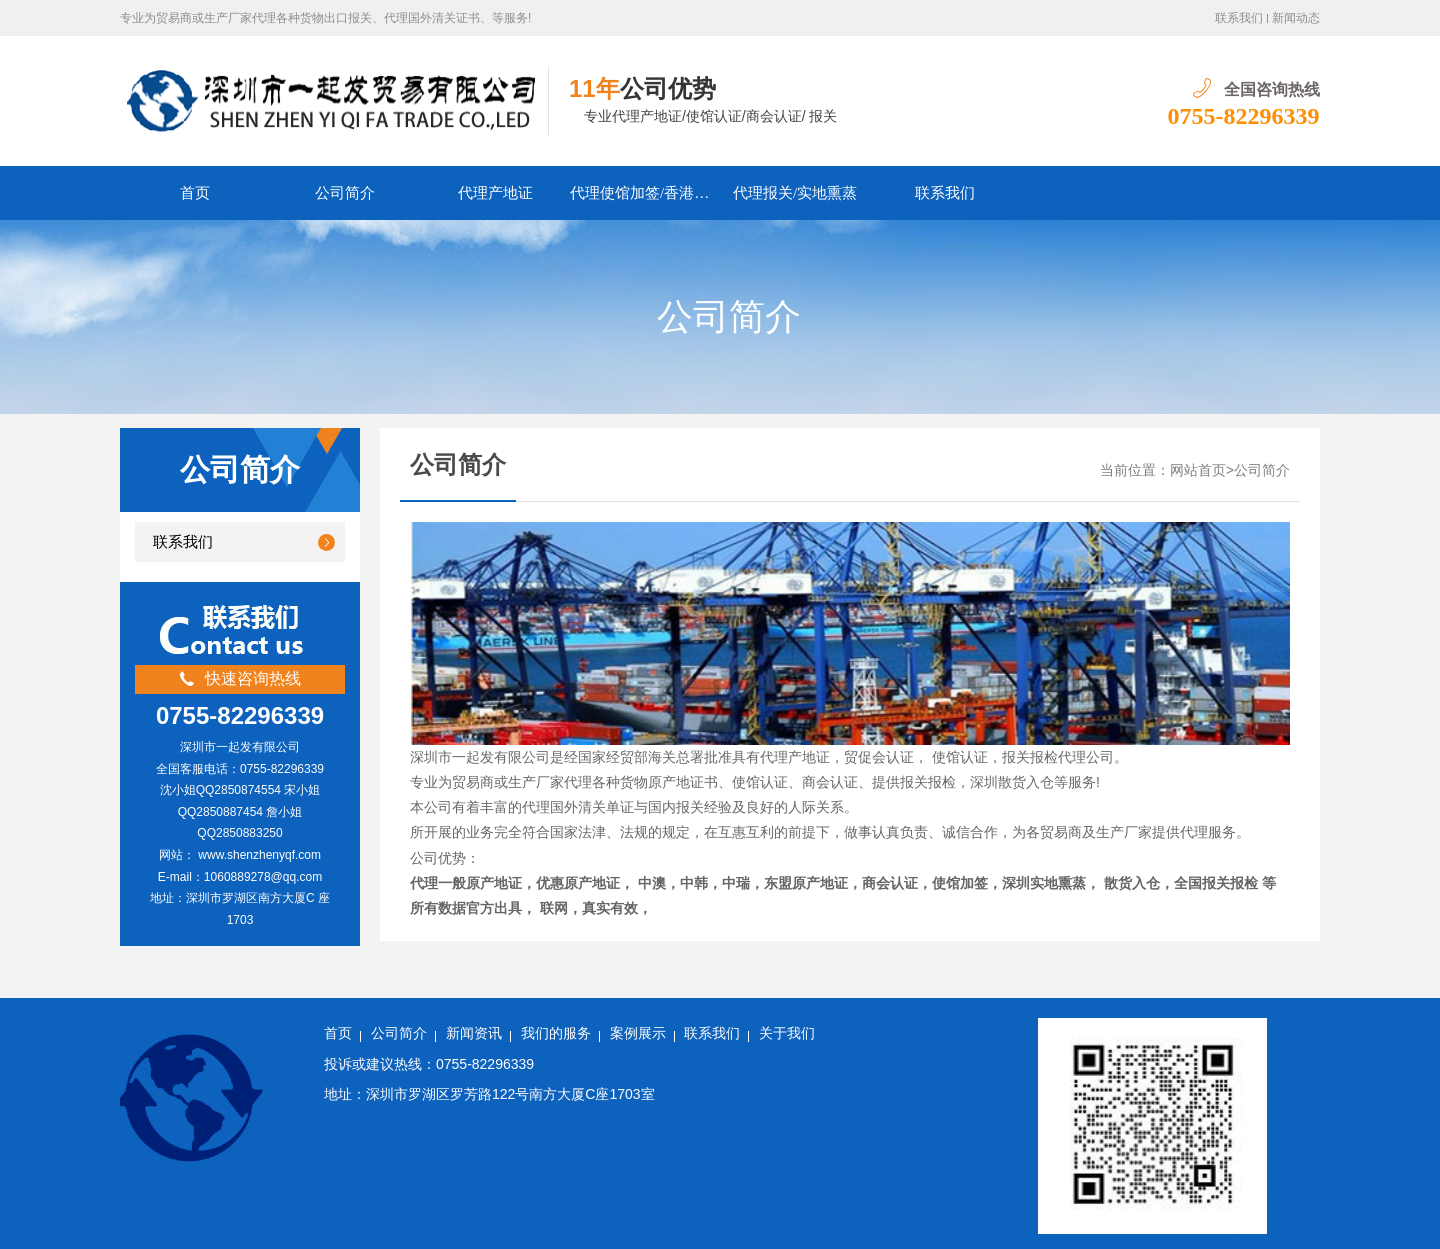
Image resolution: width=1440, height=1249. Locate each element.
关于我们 (787, 1033)
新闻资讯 (474, 1033)
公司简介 (345, 193)
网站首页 (1198, 470)
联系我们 (1239, 18)
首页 (195, 193)
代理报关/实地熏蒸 (795, 193)
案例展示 (638, 1033)
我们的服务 (556, 1033)
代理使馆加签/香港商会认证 (645, 193)
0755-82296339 (1244, 116)
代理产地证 (495, 193)
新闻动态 (1296, 18)
